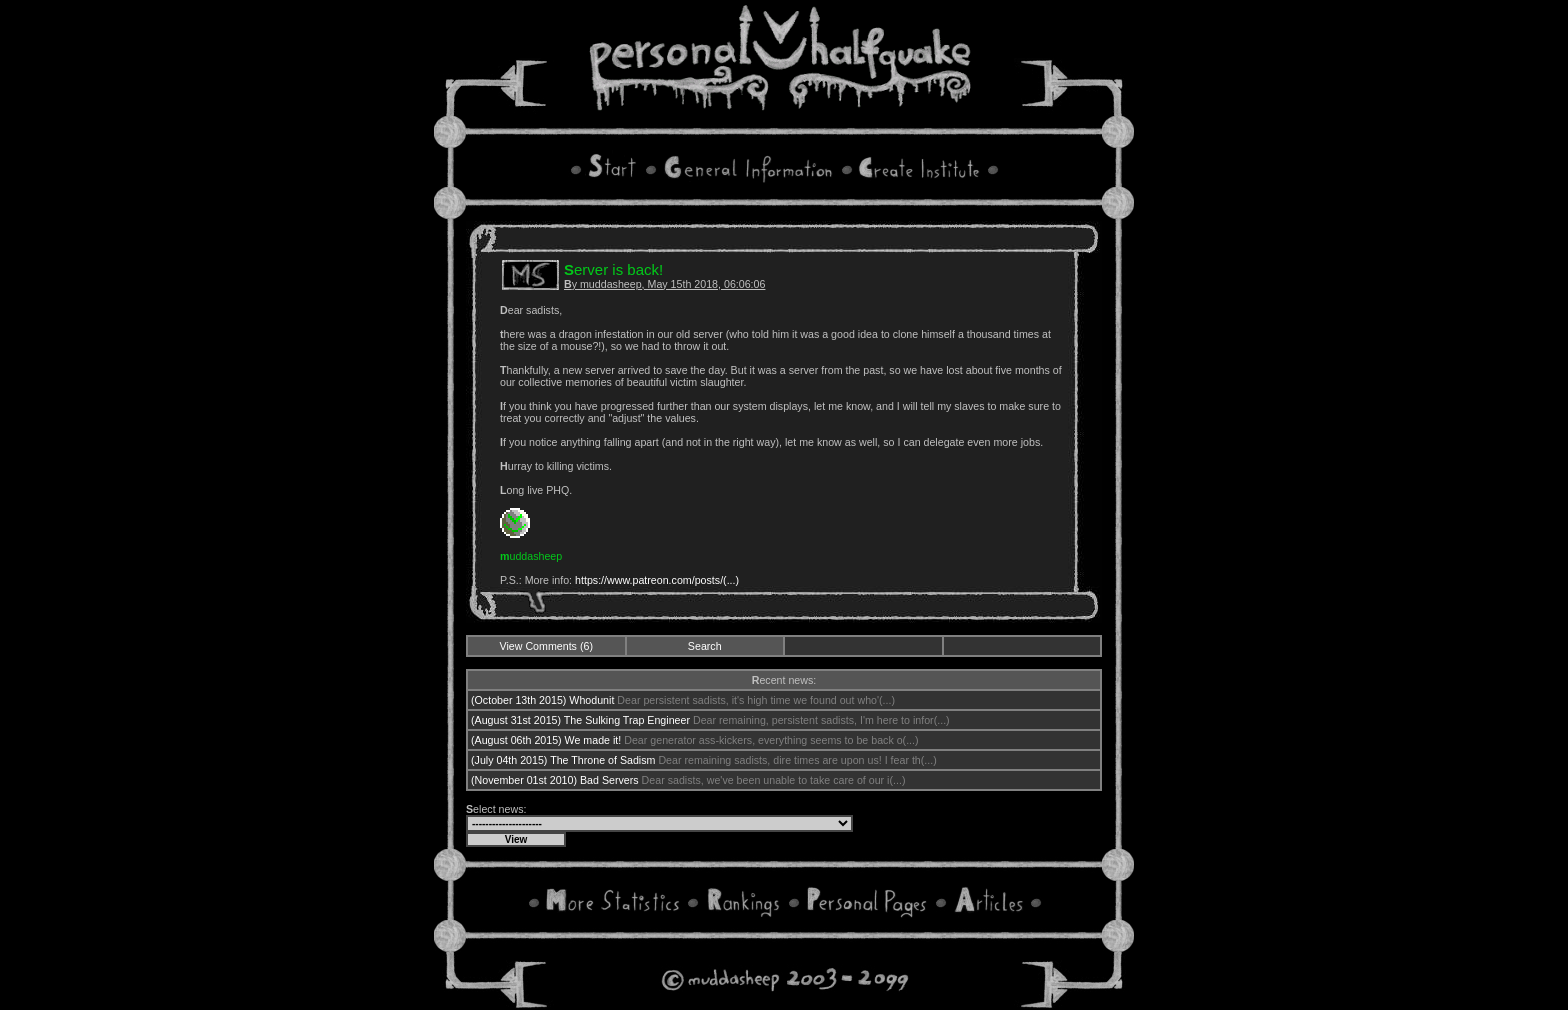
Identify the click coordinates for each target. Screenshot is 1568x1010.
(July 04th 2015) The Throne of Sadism (563, 760)
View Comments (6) (546, 646)
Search (705, 646)
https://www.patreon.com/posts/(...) (657, 580)
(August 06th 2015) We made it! (546, 740)
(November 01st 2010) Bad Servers (555, 780)
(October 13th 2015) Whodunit (542, 700)
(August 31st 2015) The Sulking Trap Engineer (580, 720)
